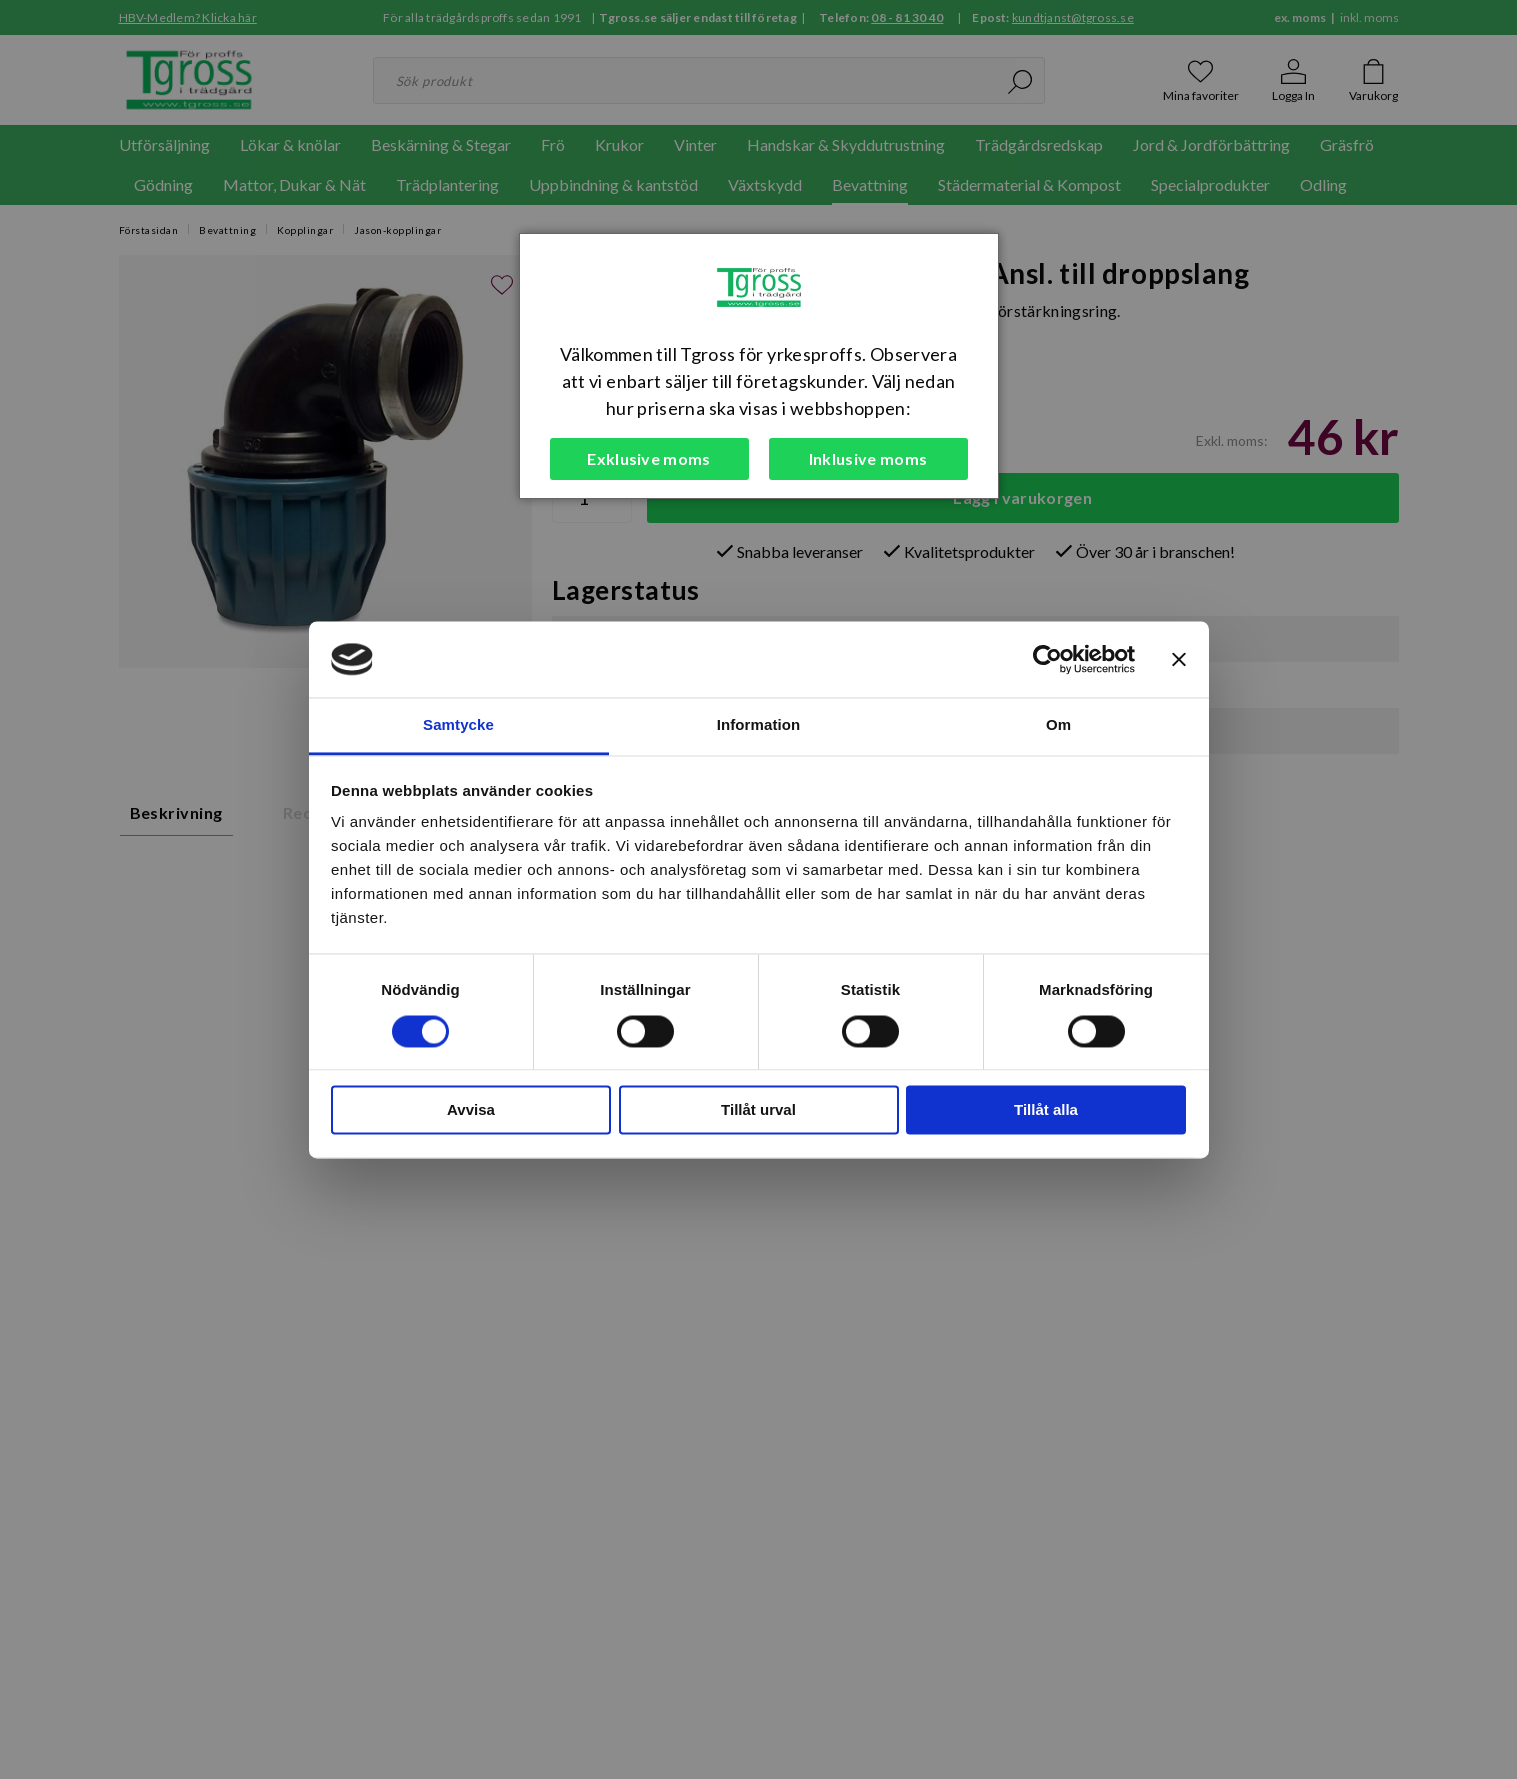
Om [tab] (1058, 725)
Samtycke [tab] (458, 725)
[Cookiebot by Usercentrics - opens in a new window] (1047, 659)
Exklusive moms (648, 458)
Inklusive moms (868, 458)
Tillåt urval (758, 1110)
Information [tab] (759, 725)
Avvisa (471, 1110)
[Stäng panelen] (1179, 659)
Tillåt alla (1046, 1110)
